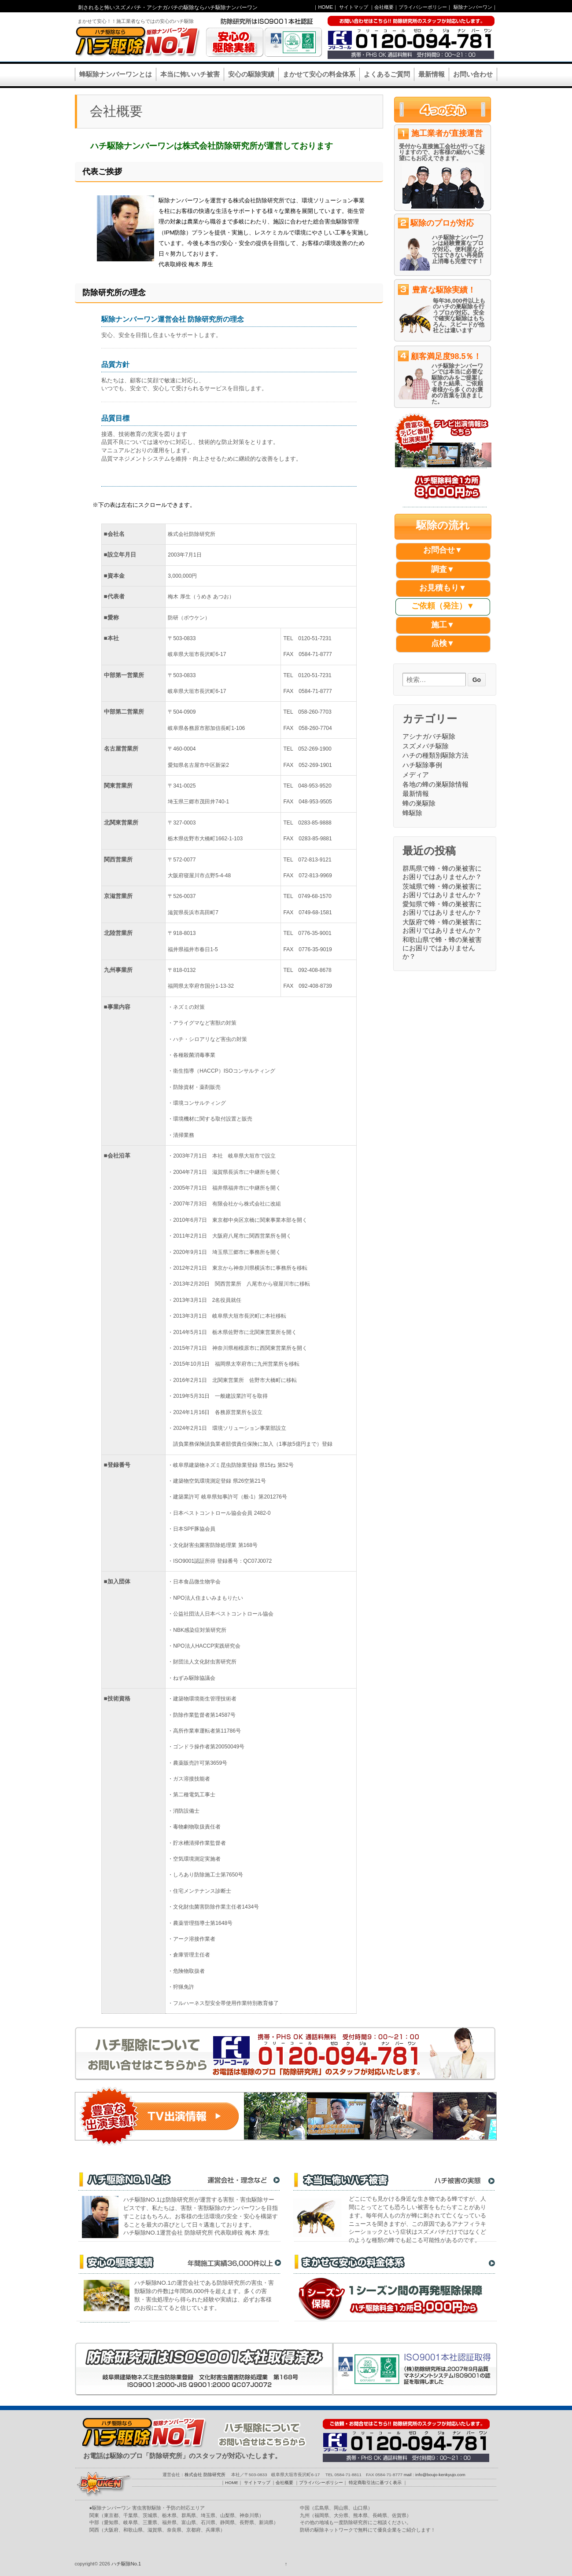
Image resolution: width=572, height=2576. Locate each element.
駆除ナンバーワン (473, 7)
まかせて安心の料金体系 (319, 74)
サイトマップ (353, 7)
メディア (415, 774)
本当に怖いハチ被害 (190, 74)
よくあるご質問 (387, 74)
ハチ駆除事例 (422, 765)
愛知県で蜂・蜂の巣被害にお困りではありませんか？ (442, 908)
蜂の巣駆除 (418, 803)
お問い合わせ (473, 74)
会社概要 (384, 7)
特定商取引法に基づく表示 (375, 2482)
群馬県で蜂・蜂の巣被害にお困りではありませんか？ (442, 872)
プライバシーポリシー (423, 7)
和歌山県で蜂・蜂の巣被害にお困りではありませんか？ (442, 948)
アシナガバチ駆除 (428, 736)
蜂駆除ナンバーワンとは (115, 74)
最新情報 (431, 74)
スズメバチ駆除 (425, 746)
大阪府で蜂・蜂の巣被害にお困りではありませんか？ (442, 926)
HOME (325, 7)
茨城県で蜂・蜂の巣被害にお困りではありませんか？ (442, 890)
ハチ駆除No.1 (125, 2563)
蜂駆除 (412, 813)
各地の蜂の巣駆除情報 (435, 784)
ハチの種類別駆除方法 (435, 755)
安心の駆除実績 (251, 74)
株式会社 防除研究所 (205, 2474)
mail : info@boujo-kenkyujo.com (434, 2474)
